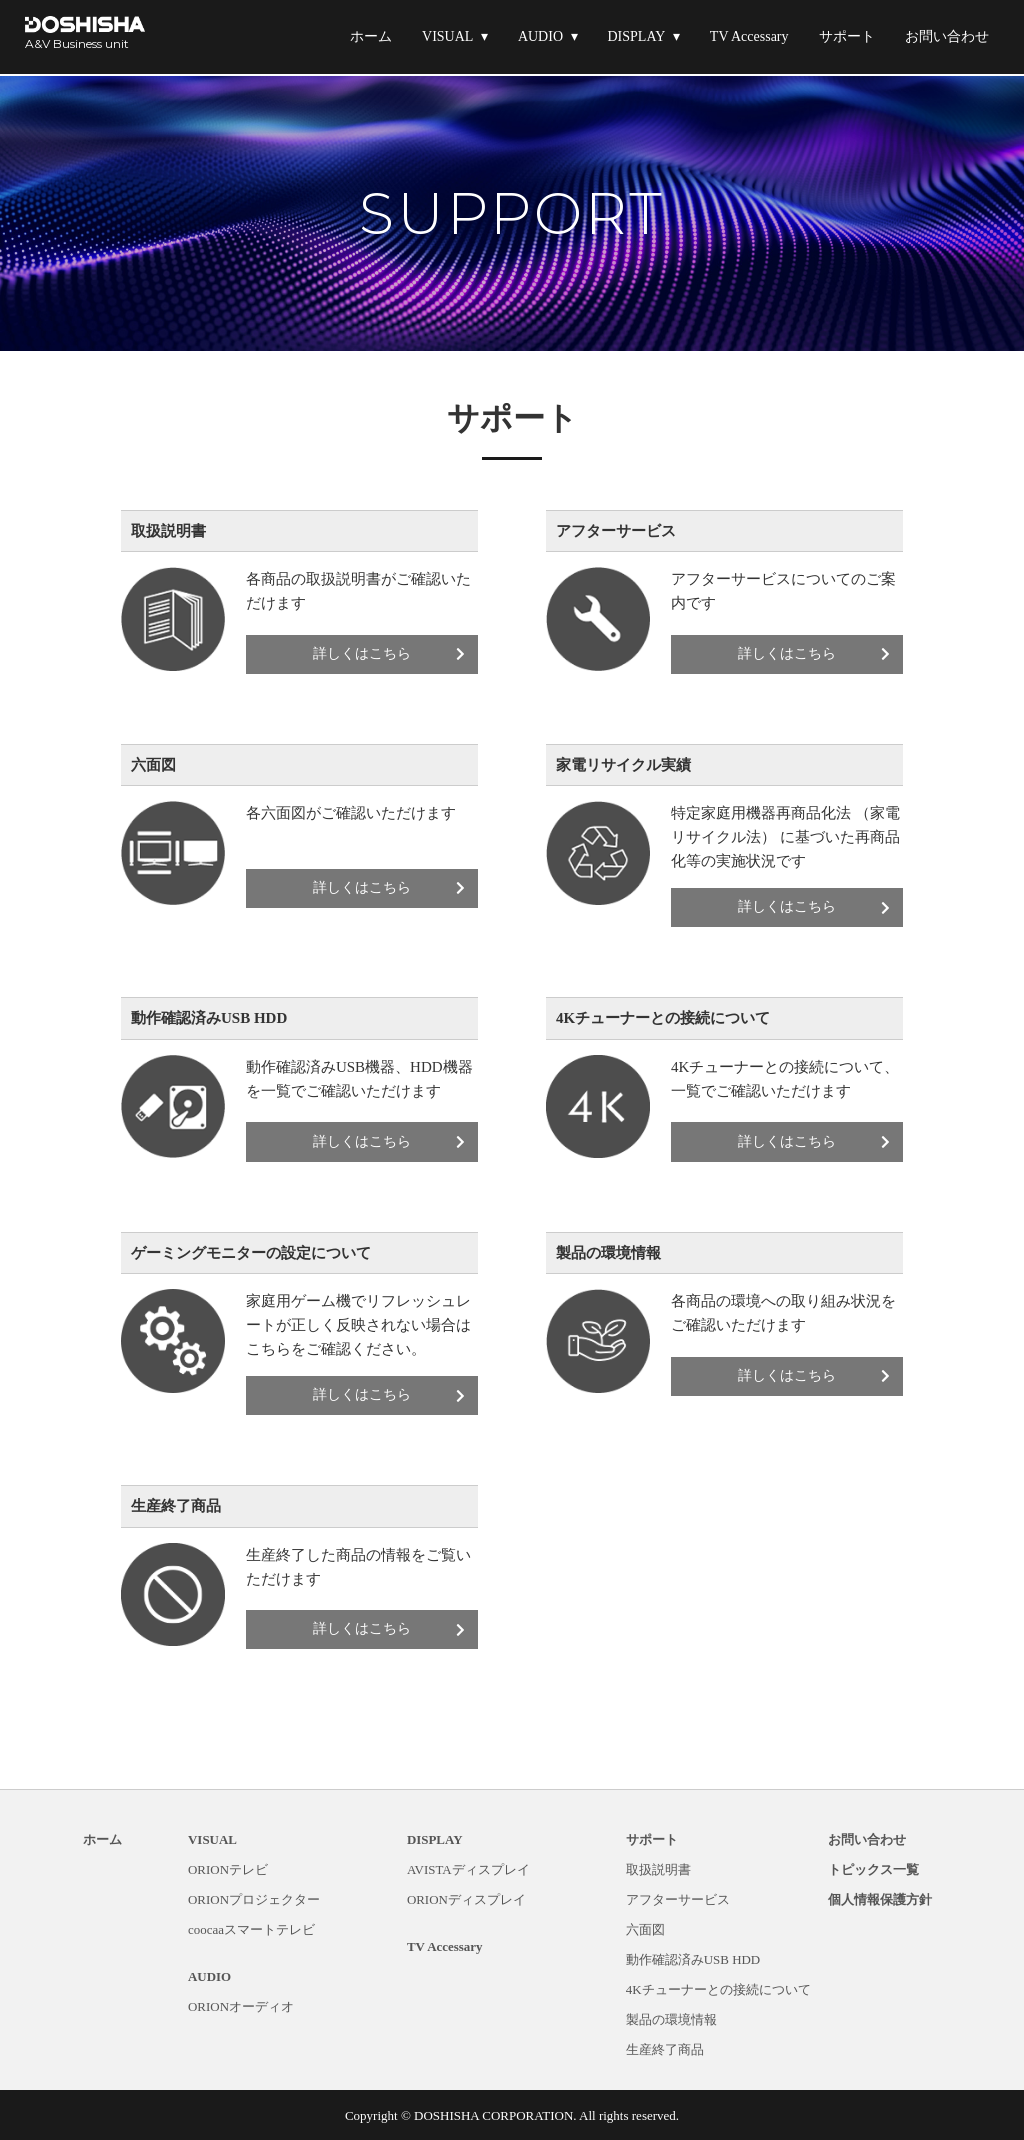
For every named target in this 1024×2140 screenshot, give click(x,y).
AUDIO (540, 36)
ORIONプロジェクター (254, 1899)
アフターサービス (678, 1899)
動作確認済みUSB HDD (693, 1959)
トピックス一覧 (873, 1869)
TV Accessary (749, 36)
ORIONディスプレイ (466, 1899)
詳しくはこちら (392, 653)
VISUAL (447, 36)
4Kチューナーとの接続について (718, 1989)
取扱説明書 (658, 1869)
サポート (847, 36)
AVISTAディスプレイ (468, 1869)
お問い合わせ (947, 36)
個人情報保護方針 (880, 1899)
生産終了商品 (665, 2049)
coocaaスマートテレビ (251, 1929)
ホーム (371, 36)
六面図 (645, 1929)
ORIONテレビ (228, 1869)
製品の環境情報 (671, 2019)
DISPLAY (637, 36)
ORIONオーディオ (241, 2006)
